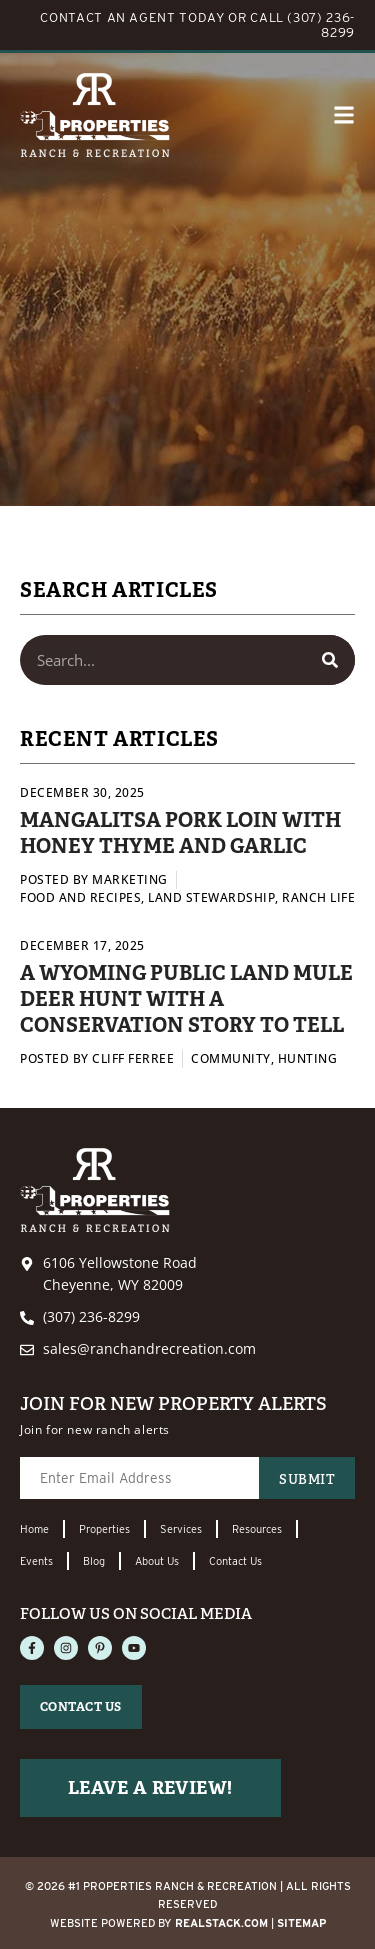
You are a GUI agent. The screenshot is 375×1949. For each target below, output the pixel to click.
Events (36, 1561)
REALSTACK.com (221, 1923)
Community (231, 1058)
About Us (157, 1561)
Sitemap (301, 1923)
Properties (104, 1529)
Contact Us (235, 1561)
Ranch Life (318, 897)
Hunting (308, 1058)
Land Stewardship (211, 897)
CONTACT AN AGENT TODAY (132, 17)
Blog (94, 1561)
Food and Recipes (80, 897)
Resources (257, 1529)
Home (34, 1529)
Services (181, 1529)
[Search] (330, 660)
